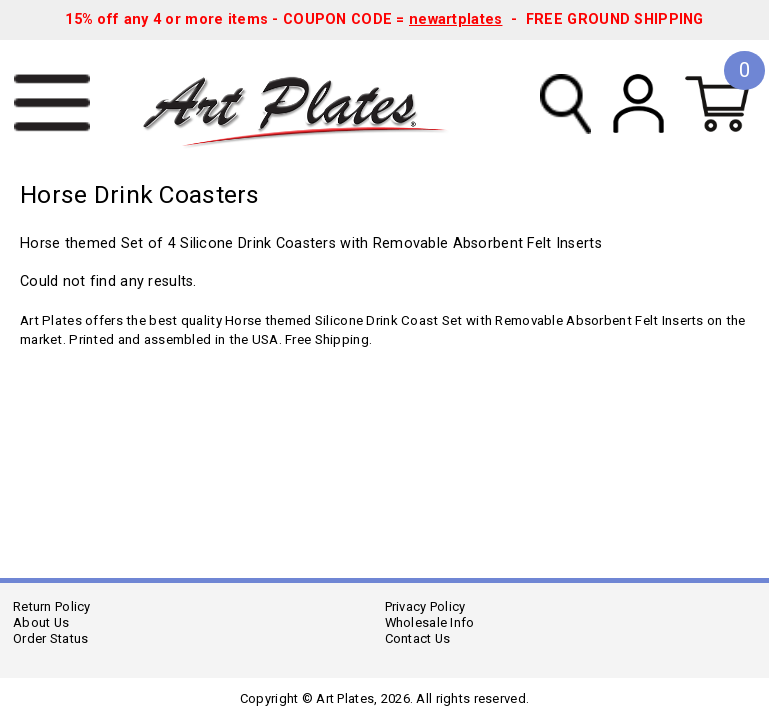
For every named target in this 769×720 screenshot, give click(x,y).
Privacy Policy (425, 606)
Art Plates (309, 104)
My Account (638, 103)
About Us (41, 622)
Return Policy (52, 606)
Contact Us (418, 638)
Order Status (50, 638)
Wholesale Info (430, 622)
